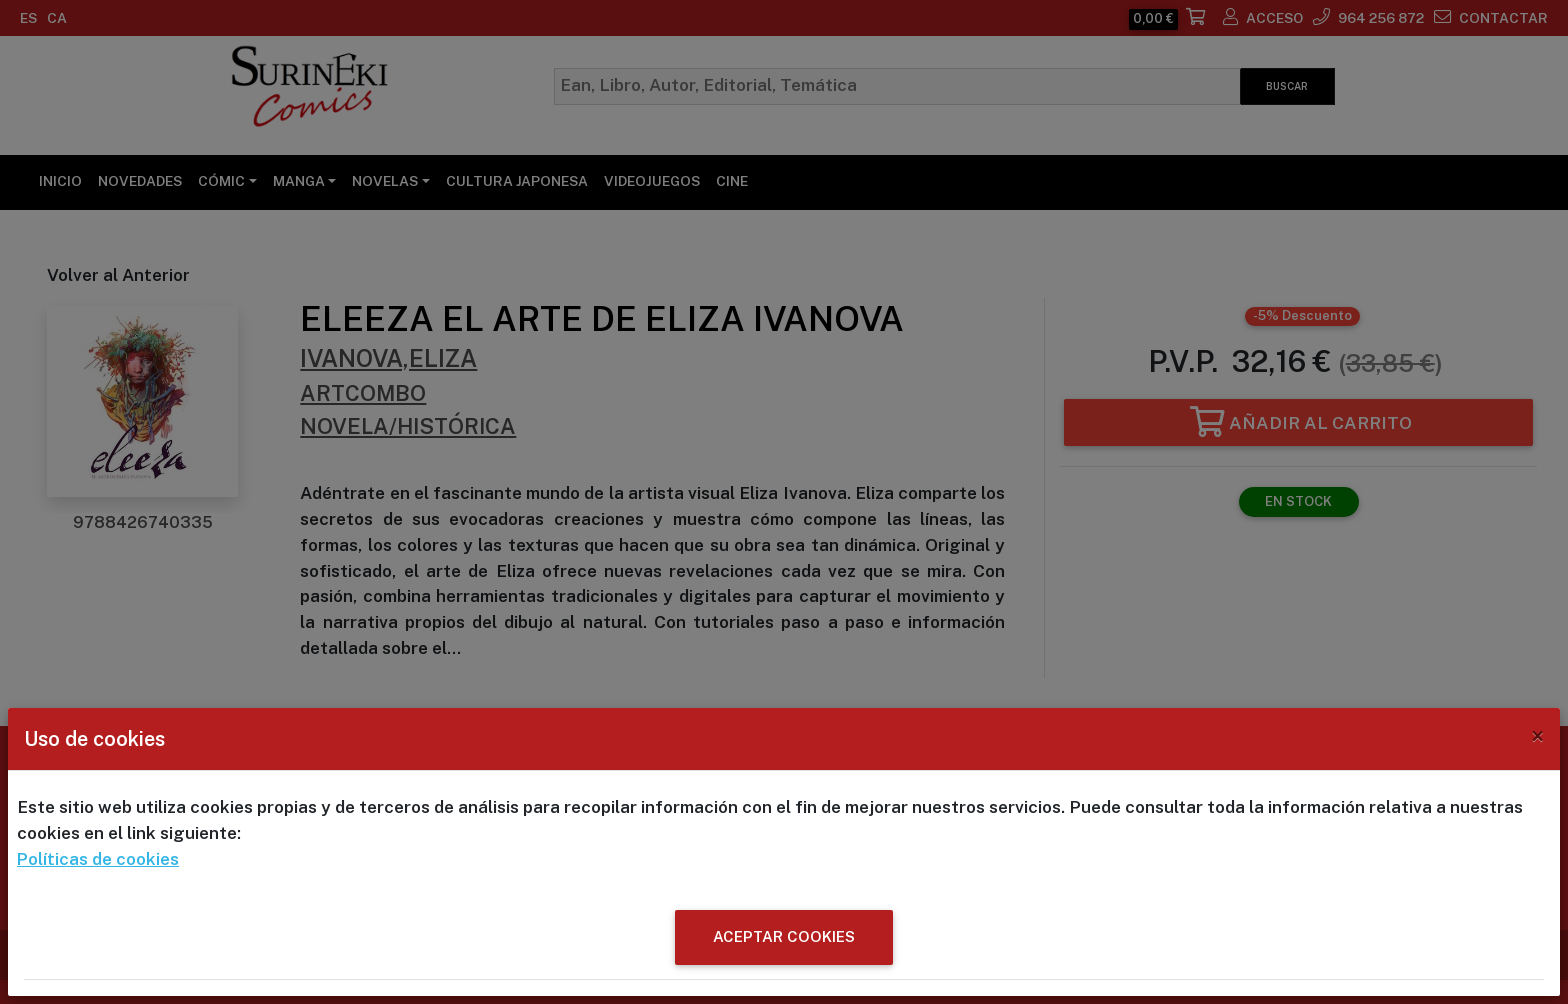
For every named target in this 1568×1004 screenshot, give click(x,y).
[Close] (1537, 736)
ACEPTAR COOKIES (784, 936)
